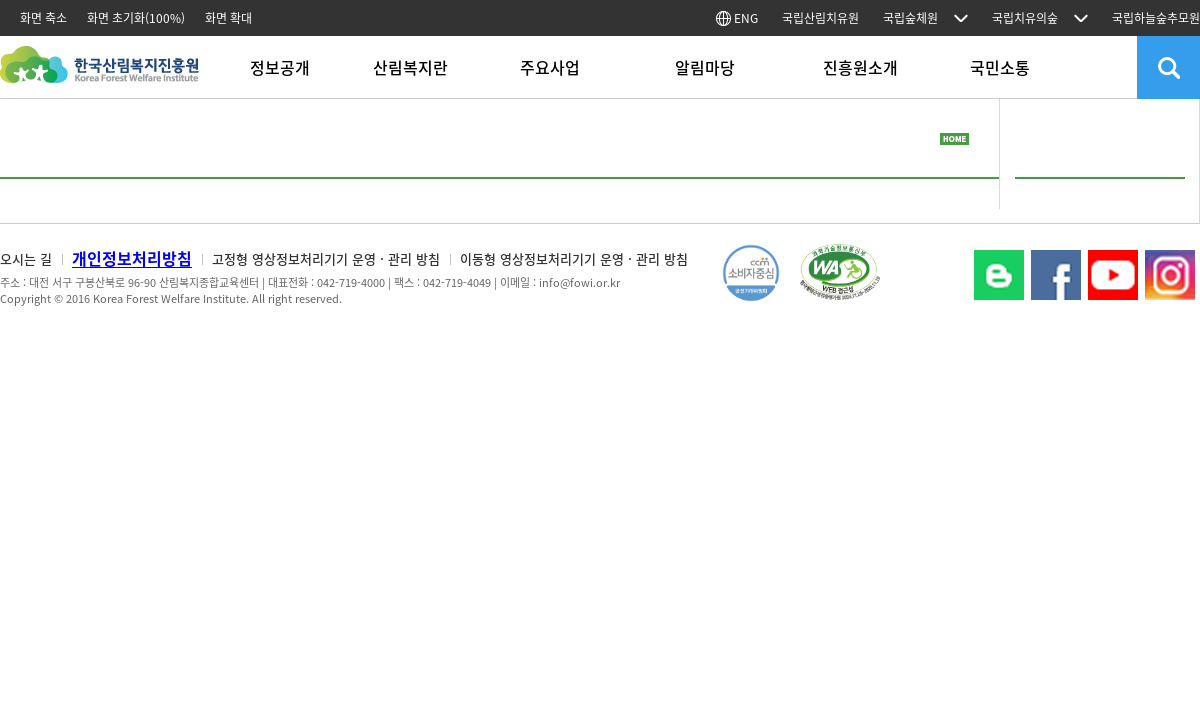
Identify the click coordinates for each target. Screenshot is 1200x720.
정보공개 (280, 67)
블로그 (999, 275)
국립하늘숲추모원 (1156, 18)
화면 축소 (43, 18)
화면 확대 (228, 18)
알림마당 (705, 67)
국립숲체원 (910, 18)
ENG (737, 18)
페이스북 (1056, 275)
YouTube (1113, 275)
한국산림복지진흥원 (99, 74)
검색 (1168, 67)
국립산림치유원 (820, 18)
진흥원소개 (860, 67)
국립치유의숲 (1025, 18)
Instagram (1170, 275)
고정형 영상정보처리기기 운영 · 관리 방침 (326, 258)
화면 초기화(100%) (136, 18)
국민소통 (1000, 67)
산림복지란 (410, 67)
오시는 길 (26, 258)
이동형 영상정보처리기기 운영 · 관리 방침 (574, 258)
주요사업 (550, 67)
